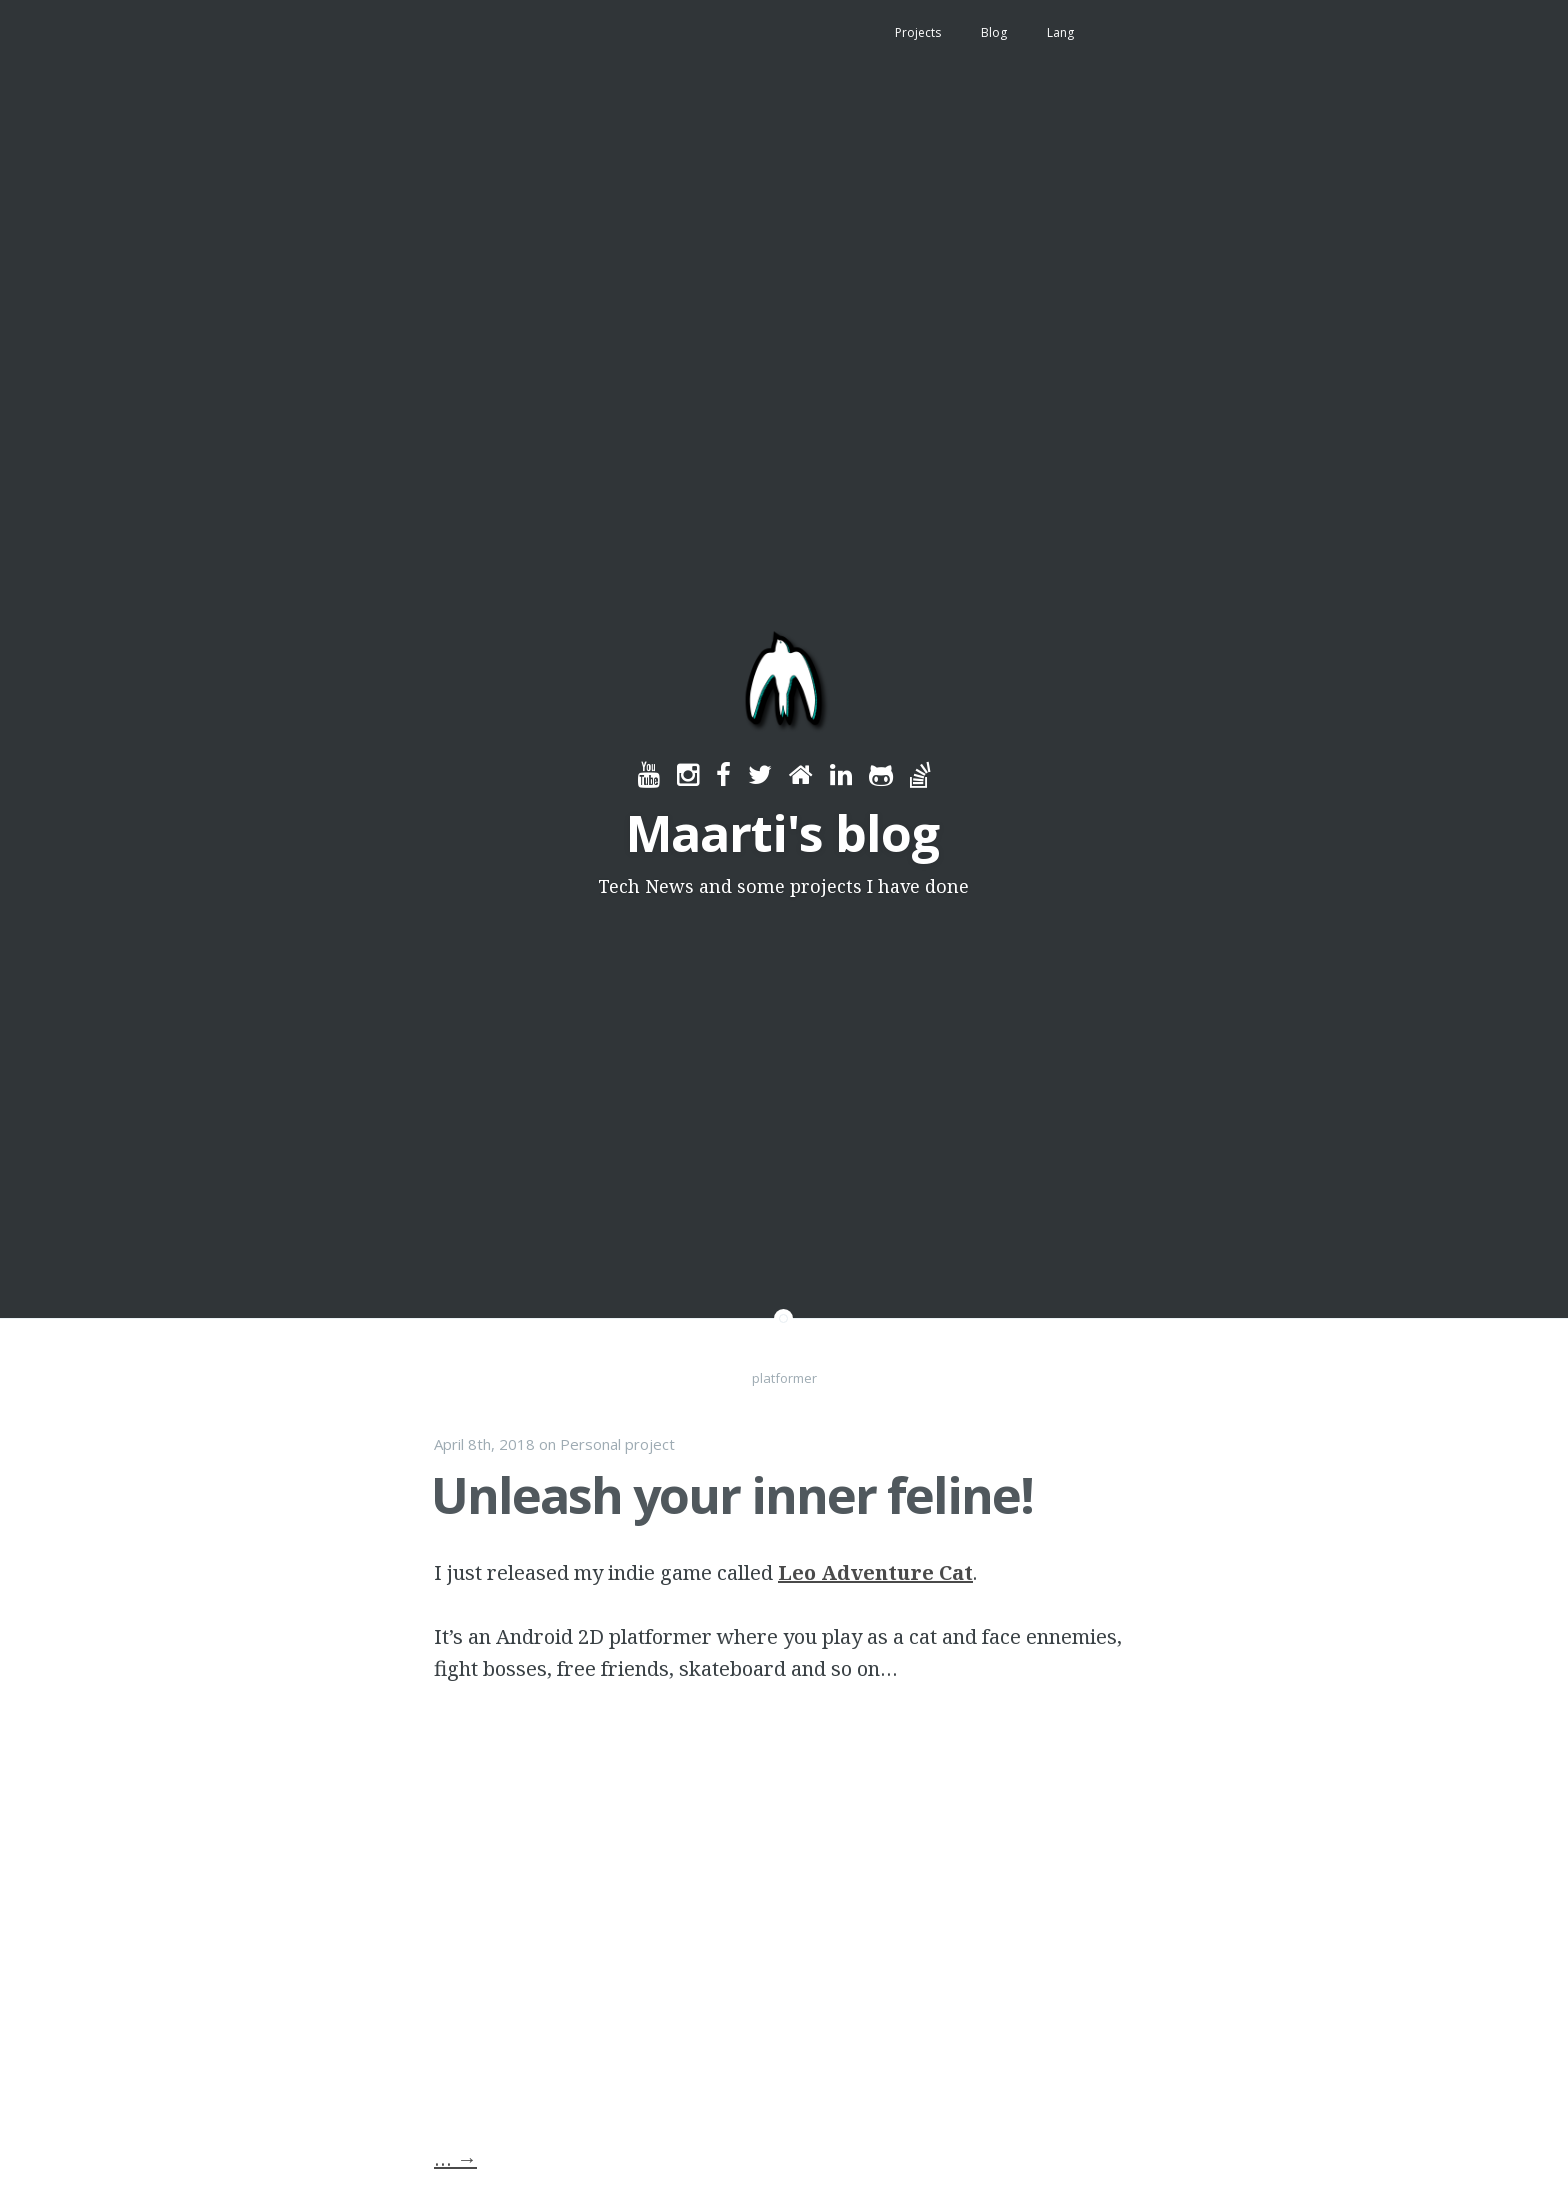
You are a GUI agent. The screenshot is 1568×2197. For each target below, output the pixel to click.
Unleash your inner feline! (732, 1495)
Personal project (617, 1444)
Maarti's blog (782, 833)
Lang (1060, 32)
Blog (994, 32)
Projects (918, 32)
